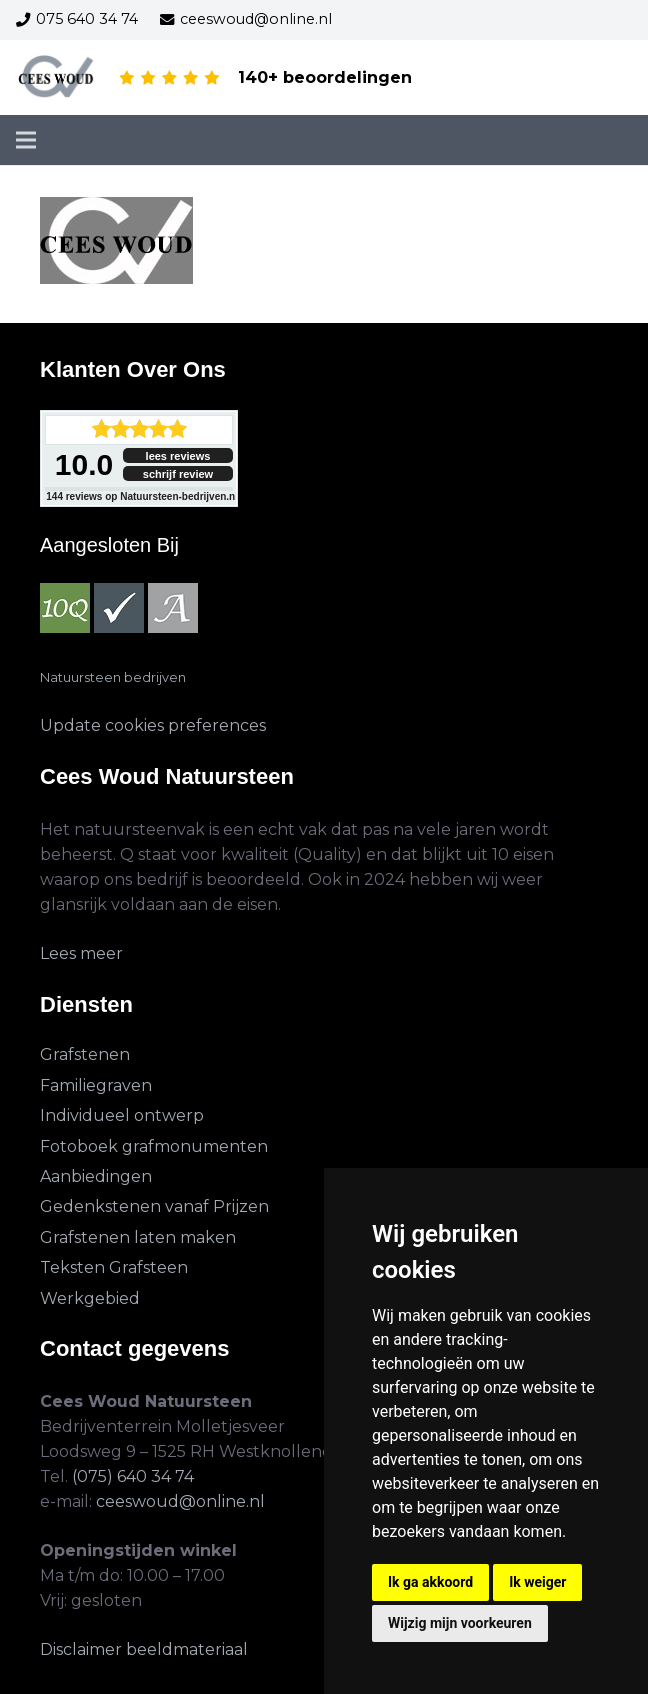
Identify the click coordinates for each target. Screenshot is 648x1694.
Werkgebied (90, 1298)
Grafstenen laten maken (138, 1237)
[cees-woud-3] (56, 78)
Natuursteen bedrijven (113, 677)
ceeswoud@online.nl (180, 1501)
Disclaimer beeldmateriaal (144, 1649)
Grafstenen (85, 1054)
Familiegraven (96, 1085)
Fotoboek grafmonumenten (154, 1146)
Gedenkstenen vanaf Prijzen (154, 1206)
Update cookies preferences (153, 725)
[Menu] (26, 140)
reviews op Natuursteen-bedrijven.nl (142, 496)
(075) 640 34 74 (133, 1476)
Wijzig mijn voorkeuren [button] (460, 1623)
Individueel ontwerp (122, 1115)
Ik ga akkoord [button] (430, 1582)
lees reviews (178, 456)
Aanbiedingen (96, 1176)
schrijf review (178, 474)
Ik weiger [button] (537, 1582)
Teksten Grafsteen (114, 1267)
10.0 (84, 464)
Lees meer (81, 953)
